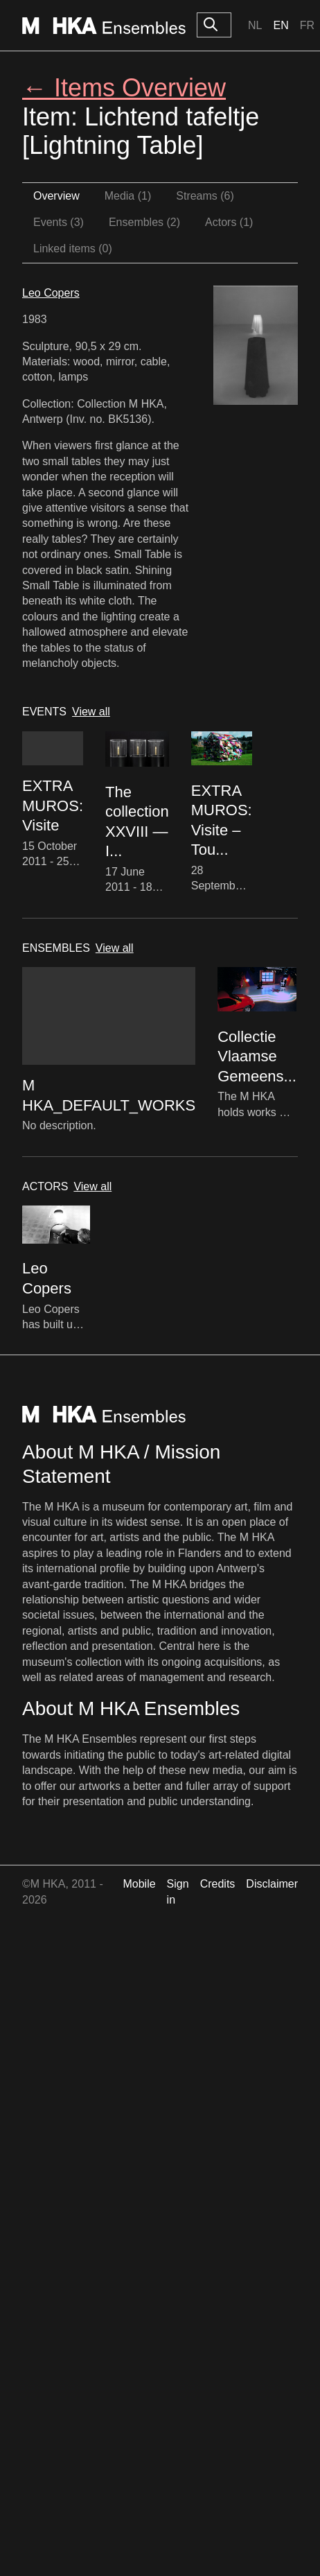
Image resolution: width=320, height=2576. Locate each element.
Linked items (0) (72, 248)
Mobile (139, 1884)
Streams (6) (205, 196)
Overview (56, 196)
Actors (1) (229, 222)
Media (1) (128, 196)
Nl (255, 25)
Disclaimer (272, 1884)
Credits (217, 1884)
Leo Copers (51, 293)
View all (91, 711)
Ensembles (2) (144, 222)
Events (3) (58, 222)
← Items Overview (124, 87)
